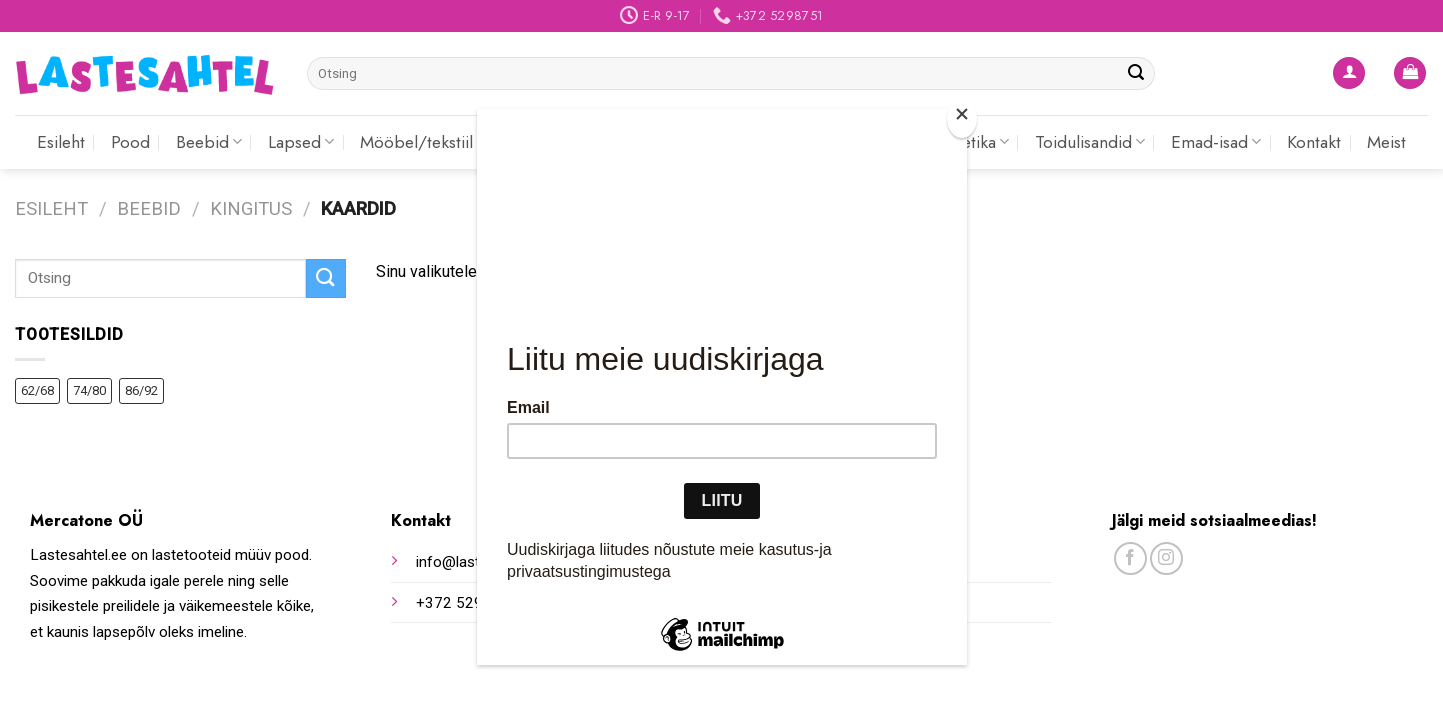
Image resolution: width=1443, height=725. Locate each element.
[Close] (962, 118)
